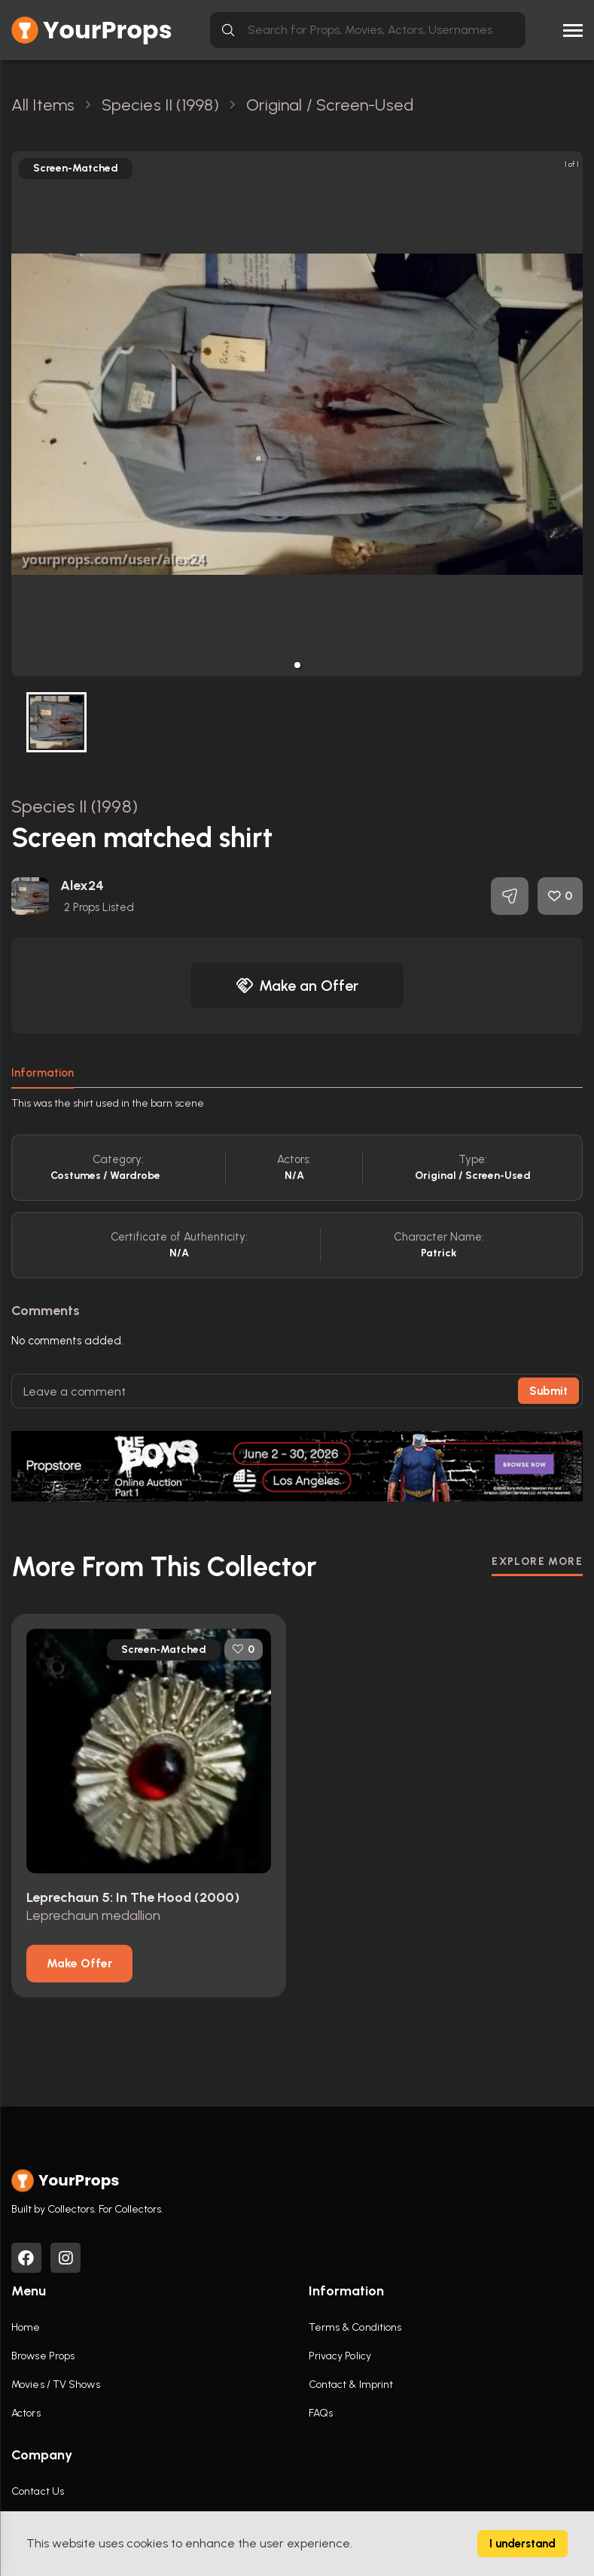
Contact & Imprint (351, 2384)
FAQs (321, 2413)
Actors (26, 2413)
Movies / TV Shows (55, 2384)
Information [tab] (42, 1073)
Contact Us (37, 2491)
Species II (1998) (74, 806)
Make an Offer (297, 986)
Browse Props (43, 2356)
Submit (548, 1391)
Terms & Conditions (355, 2327)
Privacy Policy (340, 2356)
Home (25, 2327)
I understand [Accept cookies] (522, 2543)
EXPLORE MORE (537, 1561)
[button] (297, 665)
